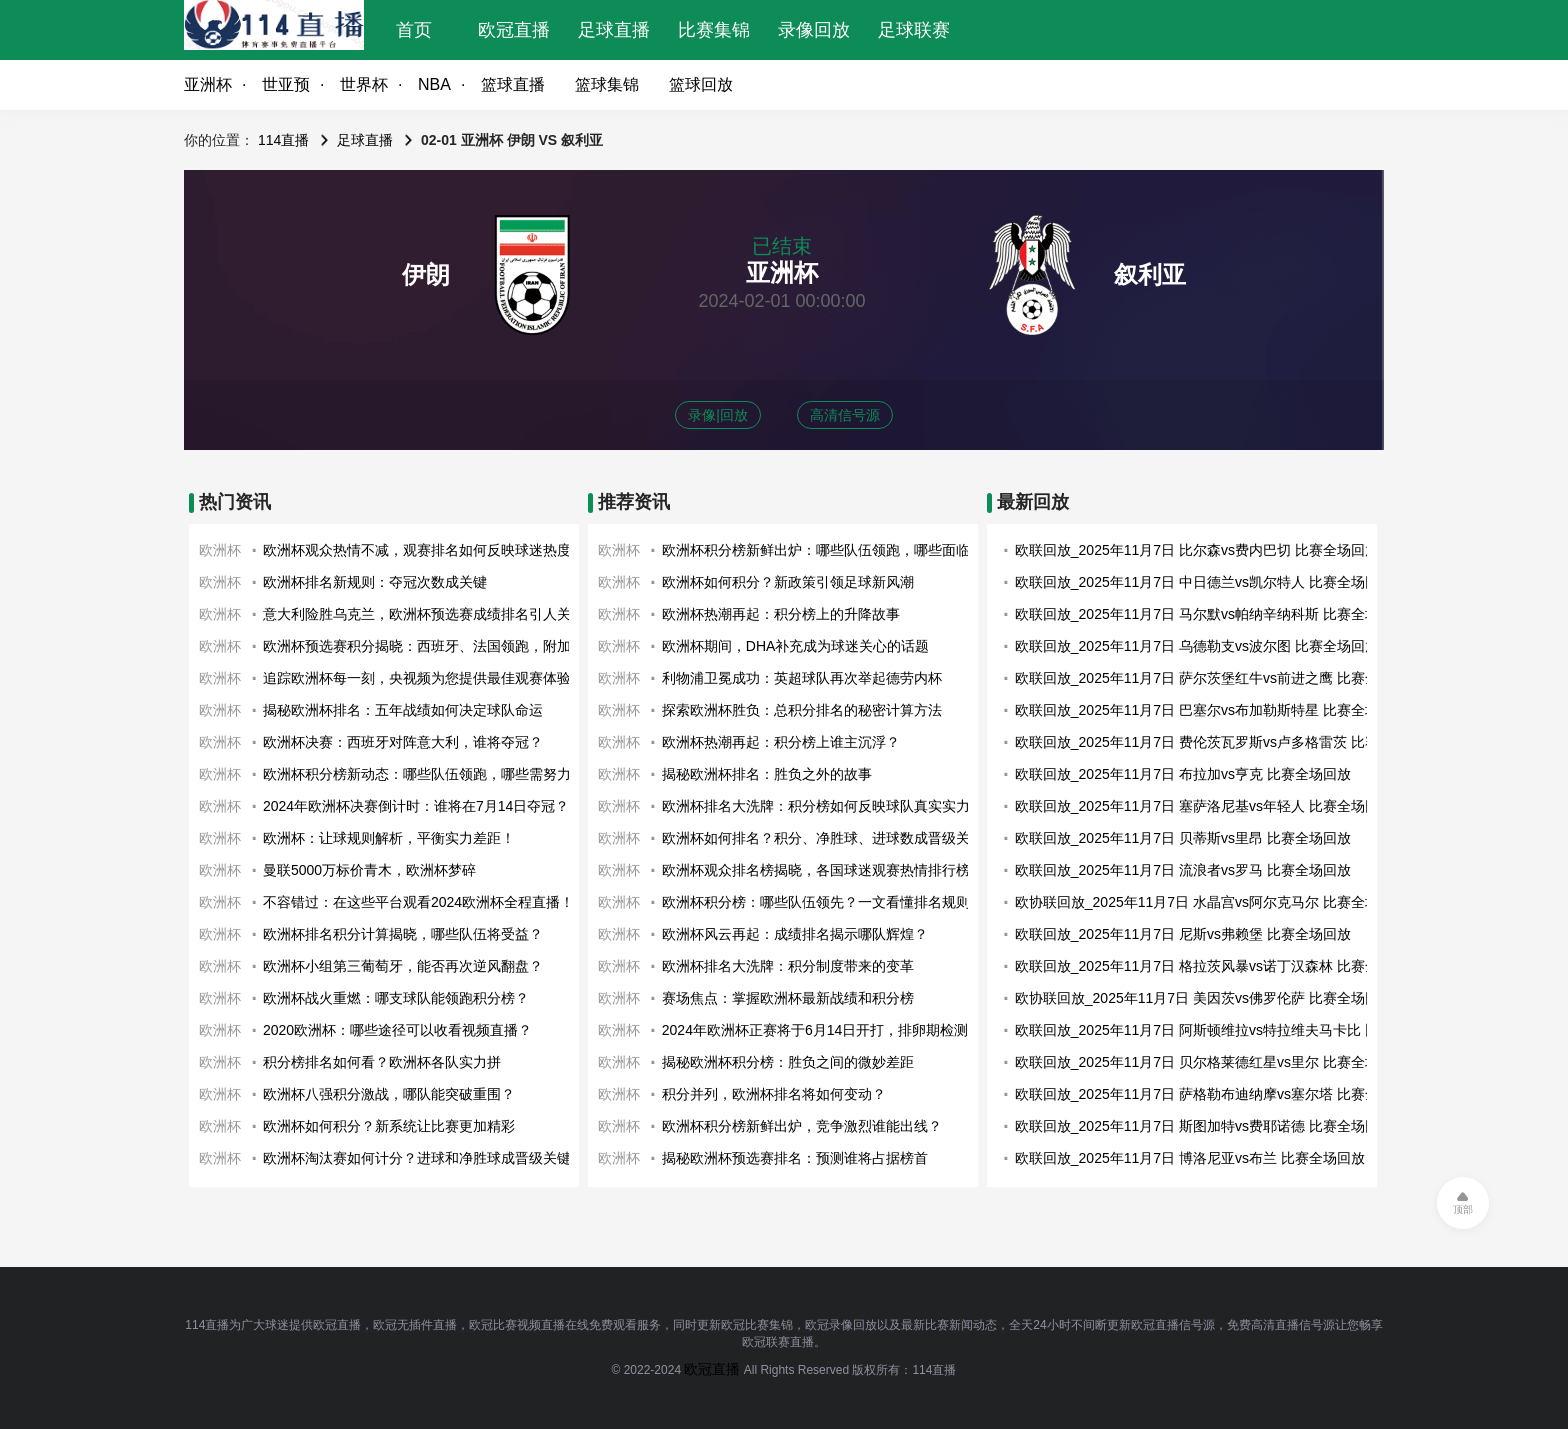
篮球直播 (513, 84)
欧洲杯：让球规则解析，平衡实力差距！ (389, 838)
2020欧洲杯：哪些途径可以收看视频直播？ (397, 1030)
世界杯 (364, 84)
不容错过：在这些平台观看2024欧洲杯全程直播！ (418, 902)
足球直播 (614, 30)
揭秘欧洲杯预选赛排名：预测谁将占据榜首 (795, 1158)
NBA (434, 84)
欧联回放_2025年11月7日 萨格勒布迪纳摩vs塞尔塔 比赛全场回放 (1218, 1094)
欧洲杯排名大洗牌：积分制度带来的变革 (788, 966)
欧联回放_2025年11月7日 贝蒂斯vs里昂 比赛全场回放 (1183, 838)
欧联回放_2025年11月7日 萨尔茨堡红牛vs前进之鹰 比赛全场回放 (1218, 678)
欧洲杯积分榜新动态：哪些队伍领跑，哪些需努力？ (424, 774)
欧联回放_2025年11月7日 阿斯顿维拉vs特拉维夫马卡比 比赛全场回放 (1232, 1030)
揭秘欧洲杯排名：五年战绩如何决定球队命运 (403, 710)
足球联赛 (914, 30)
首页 (414, 30)
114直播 (283, 140)
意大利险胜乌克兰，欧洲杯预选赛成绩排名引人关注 (424, 614)
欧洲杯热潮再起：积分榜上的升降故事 (781, 614)
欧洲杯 (220, 550)
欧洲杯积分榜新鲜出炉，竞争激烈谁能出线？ (802, 1126)
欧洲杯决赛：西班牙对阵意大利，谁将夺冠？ (403, 742)
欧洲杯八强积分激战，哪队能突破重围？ (389, 1094)
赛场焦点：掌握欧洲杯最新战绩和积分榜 (788, 998)
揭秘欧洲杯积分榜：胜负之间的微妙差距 (788, 1062)
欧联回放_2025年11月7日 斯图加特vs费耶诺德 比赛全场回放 (1204, 1126)
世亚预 (286, 84)
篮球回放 (701, 84)
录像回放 (814, 30)
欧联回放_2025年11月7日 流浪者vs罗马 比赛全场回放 (1183, 870)
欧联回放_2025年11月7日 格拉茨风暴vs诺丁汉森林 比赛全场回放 (1218, 966)
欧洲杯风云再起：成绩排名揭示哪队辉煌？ (795, 934)
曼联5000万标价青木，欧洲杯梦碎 (369, 870)
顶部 (1463, 1209)
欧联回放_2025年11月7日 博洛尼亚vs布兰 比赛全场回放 (1190, 1158)
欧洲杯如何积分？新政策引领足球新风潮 (788, 582)
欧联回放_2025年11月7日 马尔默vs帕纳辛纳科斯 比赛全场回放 (1211, 614)
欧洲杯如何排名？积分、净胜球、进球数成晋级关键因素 (837, 838)
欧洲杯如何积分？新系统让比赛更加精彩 (389, 1126)
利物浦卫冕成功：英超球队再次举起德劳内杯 (802, 678)
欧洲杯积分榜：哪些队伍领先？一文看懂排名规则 (816, 902)
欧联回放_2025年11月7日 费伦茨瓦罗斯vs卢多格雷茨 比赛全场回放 (1225, 742)
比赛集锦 (714, 30)
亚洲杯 (208, 84)
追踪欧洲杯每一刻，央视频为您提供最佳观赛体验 (417, 678)
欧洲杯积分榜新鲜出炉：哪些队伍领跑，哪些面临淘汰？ (837, 550)
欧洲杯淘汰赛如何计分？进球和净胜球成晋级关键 (417, 1158)
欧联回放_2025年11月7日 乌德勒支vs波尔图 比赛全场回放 (1197, 646)
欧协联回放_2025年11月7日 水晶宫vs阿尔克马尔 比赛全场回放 (1211, 902)
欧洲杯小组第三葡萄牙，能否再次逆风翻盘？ (403, 966)
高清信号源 (845, 415)
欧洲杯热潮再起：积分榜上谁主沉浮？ (781, 742)
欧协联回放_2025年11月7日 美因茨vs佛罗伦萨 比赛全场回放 (1204, 998)
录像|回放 (718, 415)
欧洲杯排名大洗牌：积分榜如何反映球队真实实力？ (823, 806)
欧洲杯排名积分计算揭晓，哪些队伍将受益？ (403, 934)
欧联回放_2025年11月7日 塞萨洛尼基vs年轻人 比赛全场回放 (1204, 806)
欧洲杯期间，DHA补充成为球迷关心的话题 (796, 646)
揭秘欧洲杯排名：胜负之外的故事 (767, 774)
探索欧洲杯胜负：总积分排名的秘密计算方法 (802, 710)
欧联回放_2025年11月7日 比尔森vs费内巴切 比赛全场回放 (1197, 550)
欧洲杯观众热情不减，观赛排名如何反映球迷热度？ (424, 550)
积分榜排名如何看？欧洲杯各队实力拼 (382, 1062)
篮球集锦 (607, 84)
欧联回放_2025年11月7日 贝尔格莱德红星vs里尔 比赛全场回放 (1211, 1062)
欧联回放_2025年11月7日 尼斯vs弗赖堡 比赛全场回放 (1183, 934)
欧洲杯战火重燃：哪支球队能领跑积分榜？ (396, 998)
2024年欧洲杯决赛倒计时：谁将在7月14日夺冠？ (416, 806)
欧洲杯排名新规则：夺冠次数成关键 (375, 582)
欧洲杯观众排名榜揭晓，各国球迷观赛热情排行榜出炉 (830, 870)
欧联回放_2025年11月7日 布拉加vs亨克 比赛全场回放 (1183, 774)
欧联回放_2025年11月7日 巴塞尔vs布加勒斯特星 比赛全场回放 (1211, 710)
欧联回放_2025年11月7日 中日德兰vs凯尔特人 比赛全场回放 (1204, 582)
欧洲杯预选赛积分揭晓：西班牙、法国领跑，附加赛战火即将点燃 (466, 646)
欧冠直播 (514, 30)
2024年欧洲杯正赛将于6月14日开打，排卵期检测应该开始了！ (857, 1030)
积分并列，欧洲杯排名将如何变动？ (774, 1094)
